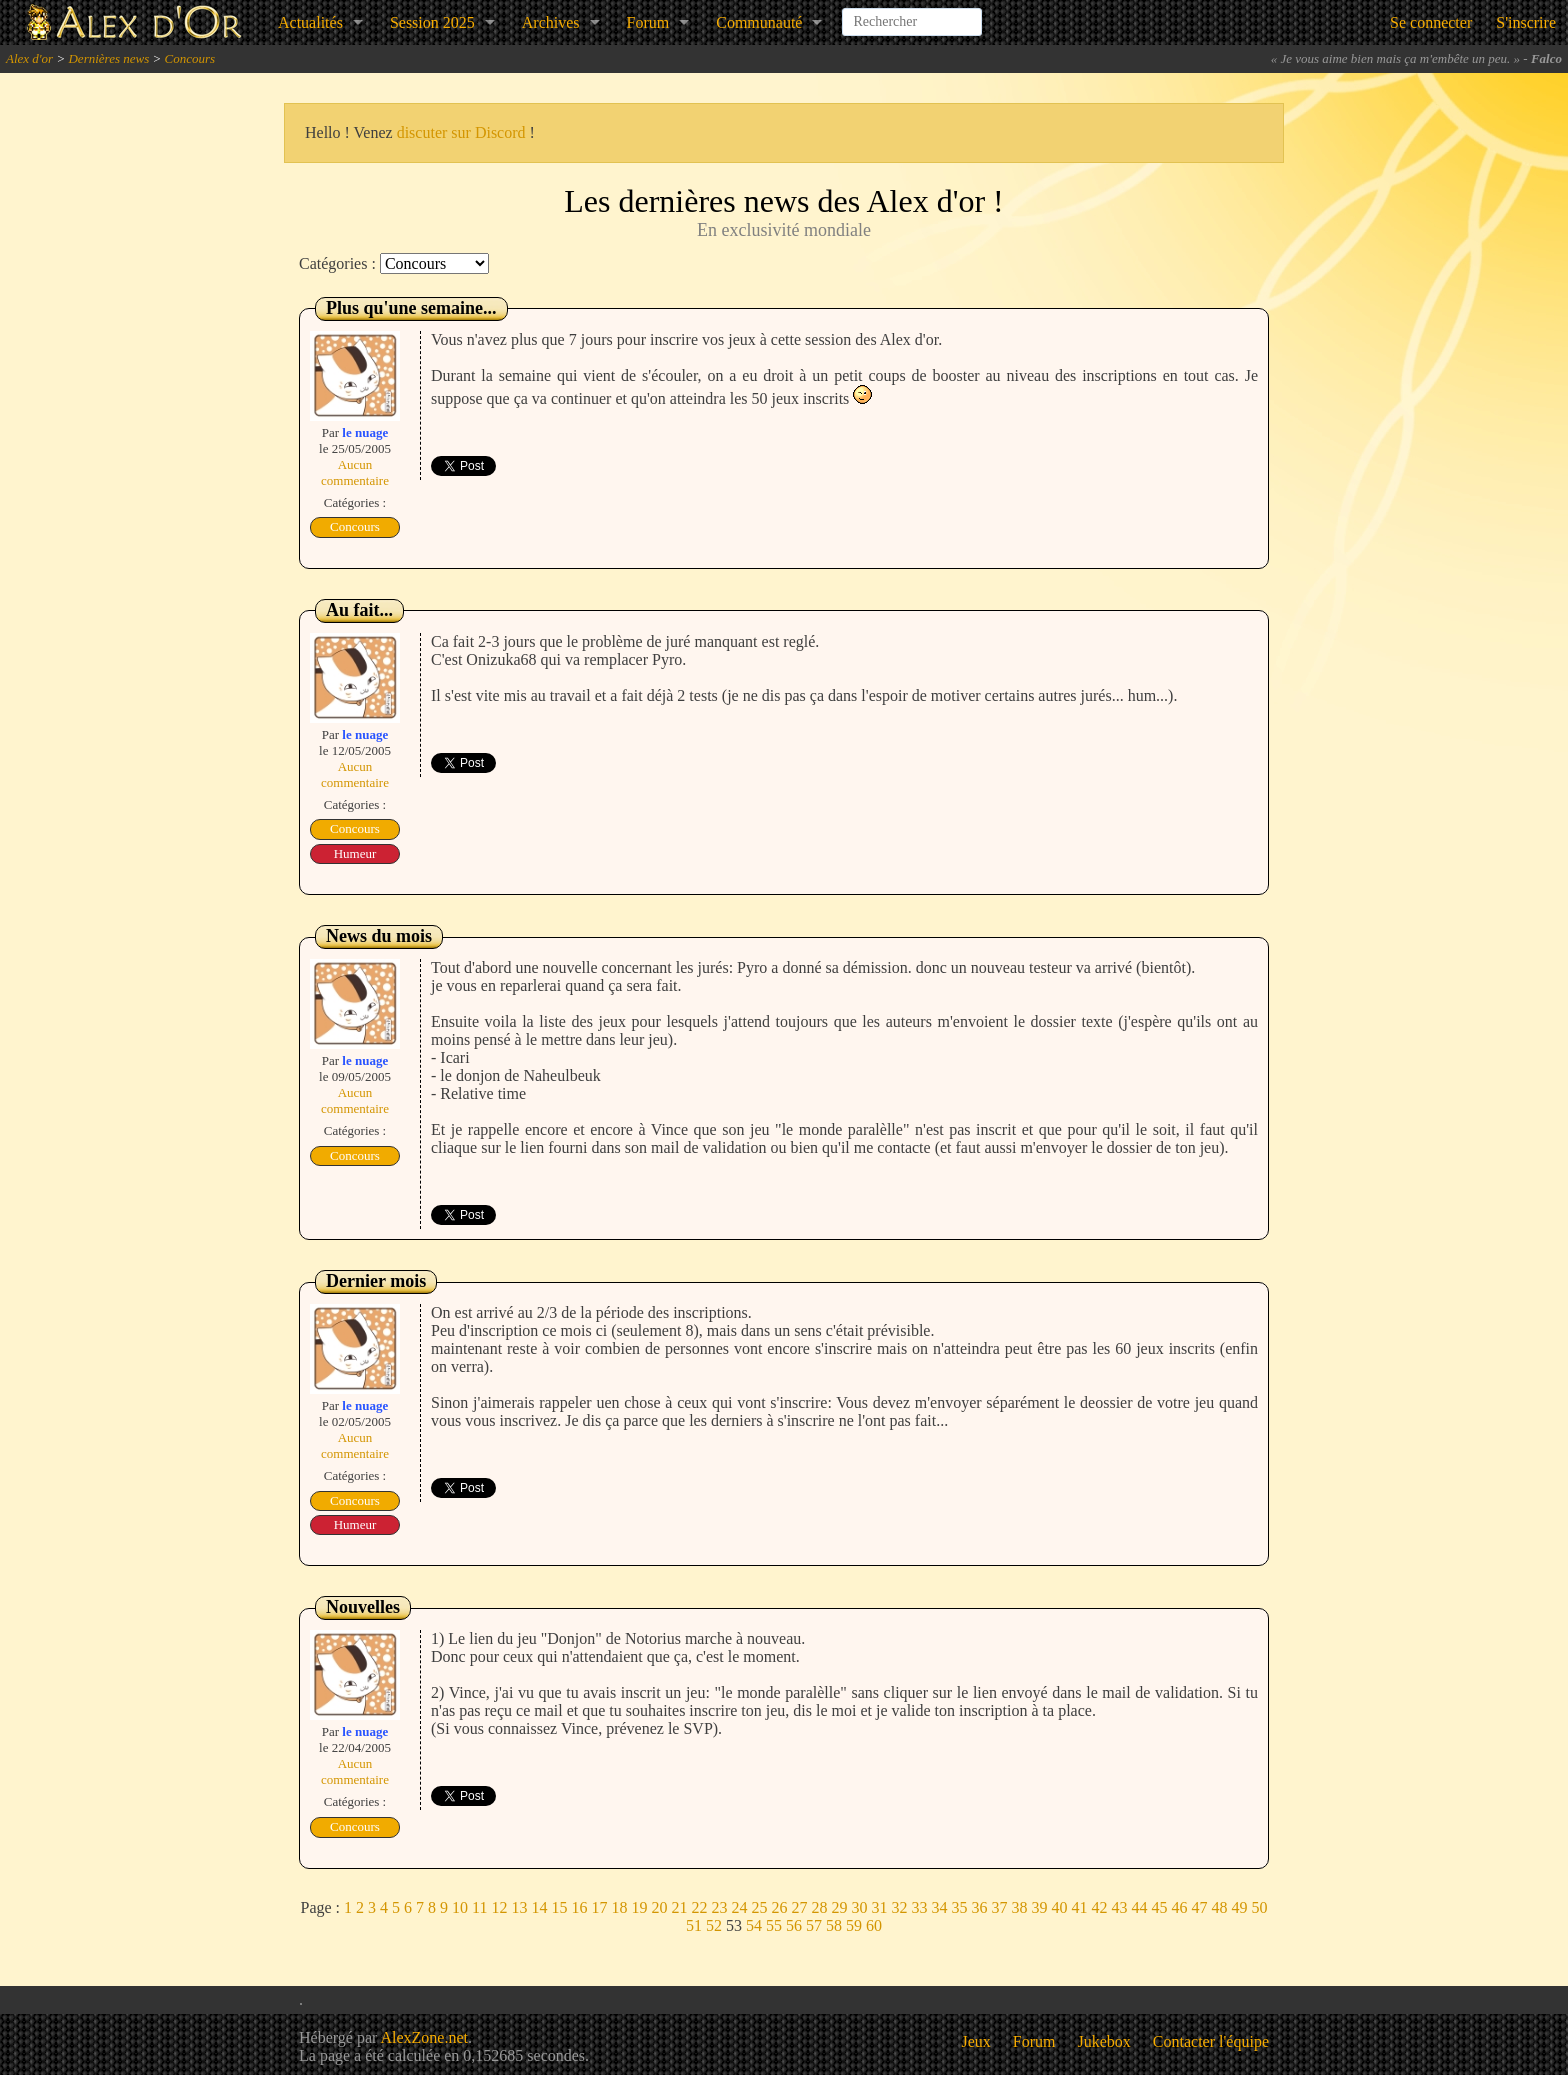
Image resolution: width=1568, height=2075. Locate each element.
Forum (648, 22)
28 (819, 1907)
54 (754, 1925)
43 (1119, 1907)
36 (979, 1907)
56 (794, 1925)
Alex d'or (29, 58)
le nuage (365, 432)
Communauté (759, 22)
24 (739, 1907)
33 (919, 1907)
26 (779, 1907)
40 (1059, 1907)
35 (959, 1907)
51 (694, 1925)
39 (1039, 1907)
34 (939, 1907)
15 (559, 1907)
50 (1259, 1907)
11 (479, 1907)
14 (539, 1907)
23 (719, 1907)
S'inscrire (1526, 22)
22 (699, 1907)
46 (1179, 1907)
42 (1099, 1907)
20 (659, 1907)
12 (499, 1907)
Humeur (355, 853)
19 (639, 1907)
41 (1079, 1907)
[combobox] (912, 14)
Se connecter (1431, 22)
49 (1239, 1907)
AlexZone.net (424, 2037)
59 (854, 1925)
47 (1199, 1907)
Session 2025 (432, 22)
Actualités (310, 22)
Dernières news (108, 58)
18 (619, 1907)
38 (1019, 1907)
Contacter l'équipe (1211, 2041)
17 (599, 1907)
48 (1219, 1907)
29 (839, 1907)
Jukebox (1104, 2041)
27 (799, 1907)
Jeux (976, 2041)
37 (999, 1907)
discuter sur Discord (461, 132)
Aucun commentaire (355, 472)
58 (834, 1925)
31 (879, 1907)
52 (714, 1925)
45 (1159, 1907)
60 (874, 1925)
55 (774, 1925)
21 (679, 1907)
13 (519, 1907)
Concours (190, 58)
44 (1139, 1907)
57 (814, 1925)
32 (899, 1907)
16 (579, 1907)
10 (460, 1907)
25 (759, 1907)
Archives (551, 22)
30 (859, 1907)
